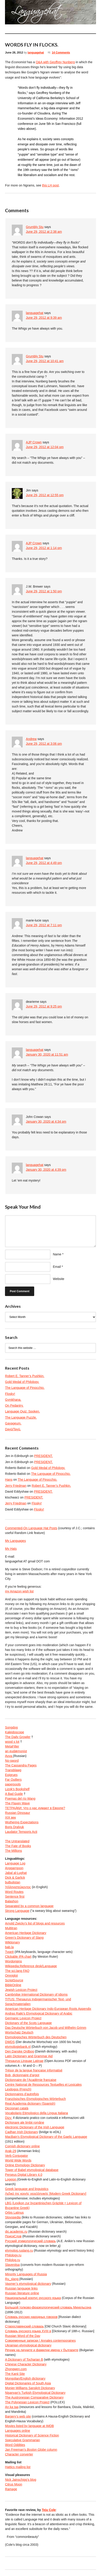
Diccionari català (16, 2108)
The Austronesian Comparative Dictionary (34, 2397)
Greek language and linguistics (26, 2189)
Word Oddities (15, 2445)
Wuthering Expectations (21, 1822)
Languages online (17, 2430)
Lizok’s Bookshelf (17, 1789)
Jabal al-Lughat (16, 1873)
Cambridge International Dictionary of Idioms (36, 1994)
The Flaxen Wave (17, 1803)
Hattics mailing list (17, 2467)
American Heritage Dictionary (25, 1933)
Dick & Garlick (15, 1877)
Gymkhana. (13, 1399)
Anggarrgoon (14, 1868)
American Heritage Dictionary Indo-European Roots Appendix (48, 2009)
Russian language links (21, 2288)
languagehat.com (10, 13)
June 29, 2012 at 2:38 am (44, 231)
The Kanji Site (15, 2374)
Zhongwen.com (16, 2369)
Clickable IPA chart (18, 1956)
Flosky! (10, 1394)
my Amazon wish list (19, 1591)
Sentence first (14, 1896)
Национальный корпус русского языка (33, 2298)
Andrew (31, 739)
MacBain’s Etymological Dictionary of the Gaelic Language (46, 2137)
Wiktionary (12, 1942)
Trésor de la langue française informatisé (33, 2070)
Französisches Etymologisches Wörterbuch (35, 2099)
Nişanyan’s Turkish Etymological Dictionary (35, 2392)
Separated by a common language (29, 1906)
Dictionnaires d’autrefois (22, 2094)
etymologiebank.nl (18, 2046)
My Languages (15, 1541)
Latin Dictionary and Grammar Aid (29, 2056)
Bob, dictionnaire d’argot (22, 2075)
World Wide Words (18, 2160)
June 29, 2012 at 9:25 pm (44, 1006)
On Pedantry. (14, 1405)
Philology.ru (13, 2255)
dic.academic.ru (16, 2231)
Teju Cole (49, 2510)
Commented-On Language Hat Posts (31, 1528)
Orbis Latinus (14, 2212)
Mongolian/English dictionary (25, 2378)
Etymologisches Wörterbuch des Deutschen (36, 2037)
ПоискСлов (13, 2236)
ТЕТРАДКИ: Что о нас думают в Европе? (35, 1808)
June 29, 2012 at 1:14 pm (44, 548)
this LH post (50, 185)
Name (57, 1254)
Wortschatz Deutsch (19, 2032)
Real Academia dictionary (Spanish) (30, 2103)
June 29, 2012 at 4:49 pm (44, 863)
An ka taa (11, 2407)
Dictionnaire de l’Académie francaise (30, 2080)
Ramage (11, 2489)
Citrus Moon (13, 2484)
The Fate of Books (18, 1846)
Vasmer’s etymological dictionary (28, 2283)
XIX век (10, 1817)
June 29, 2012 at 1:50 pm (44, 591)
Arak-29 (10, 2151)
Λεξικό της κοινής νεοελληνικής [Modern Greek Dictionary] (45, 2193)
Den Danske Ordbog (19, 2051)
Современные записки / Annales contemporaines (40, 2340)
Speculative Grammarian (22, 2440)
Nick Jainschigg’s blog (20, 2479)
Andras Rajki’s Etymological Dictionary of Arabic (38, 2013)
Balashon (11, 1901)
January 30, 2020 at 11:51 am (47, 1054)
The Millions (13, 1850)
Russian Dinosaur (17, 1813)
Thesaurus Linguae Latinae (24, 2061)
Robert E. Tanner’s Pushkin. (24, 1376)
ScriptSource (14, 1980)
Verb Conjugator (16, 2155)
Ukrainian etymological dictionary (28, 2345)
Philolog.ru (12, 2260)
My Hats (11, 1548)
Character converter (19, 2454)
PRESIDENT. (43, 1456)
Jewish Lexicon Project (21, 1990)
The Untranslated (17, 1841)
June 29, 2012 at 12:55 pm (45, 495)
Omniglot (11, 1975)
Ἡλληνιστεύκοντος (18, 1887)
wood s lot (12, 1741)
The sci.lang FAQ (17, 1971)
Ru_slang (12, 2279)
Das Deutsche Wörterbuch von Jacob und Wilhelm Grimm (45, 2027)
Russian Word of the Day (22, 2336)
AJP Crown (34, 442)
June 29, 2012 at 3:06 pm (44, 743)
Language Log (15, 1863)
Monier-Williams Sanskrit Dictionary (30, 2388)
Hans (8, 1479)
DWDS (10, 2042)
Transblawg (13, 1770)
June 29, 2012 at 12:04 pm (45, 447)
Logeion (11, 2179)
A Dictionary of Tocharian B (24, 2359)
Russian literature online (22, 2293)
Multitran (11, 1928)
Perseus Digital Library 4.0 (23, 2174)
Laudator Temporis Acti (21, 1832)
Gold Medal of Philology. (22, 1382)
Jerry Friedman (15, 1485)
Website (58, 1279)
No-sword (12, 1760)
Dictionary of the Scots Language (28, 2023)
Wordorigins (13, 1961)
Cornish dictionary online (22, 2146)
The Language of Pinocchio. (24, 1387)
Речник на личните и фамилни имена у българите (41, 2350)
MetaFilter (12, 1746)
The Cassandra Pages (20, 1765)
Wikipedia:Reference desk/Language (31, 1966)
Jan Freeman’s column (31, 2449)
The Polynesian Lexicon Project (27, 2402)
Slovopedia (13, 2217)
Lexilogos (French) (18, 2089)
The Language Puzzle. (21, 1417)
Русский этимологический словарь (30, 2241)
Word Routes (14, 1892)
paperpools (13, 1784)
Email (57, 1266)
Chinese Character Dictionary (25, 2364)
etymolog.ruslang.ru (19, 2250)
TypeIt (9, 1952)
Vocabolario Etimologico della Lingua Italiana (36, 2113)
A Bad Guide (14, 1794)
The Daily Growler (17, 1737)
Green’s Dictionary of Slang (24, 1937)
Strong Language (17, 1911)
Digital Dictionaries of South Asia (28, 2383)
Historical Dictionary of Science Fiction (32, 2435)
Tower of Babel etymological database (31, 2170)
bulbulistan (12, 1882)
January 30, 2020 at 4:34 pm (46, 1121)
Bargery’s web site (18, 2416)
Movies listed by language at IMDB (29, 2426)
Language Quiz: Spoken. (22, 1411)
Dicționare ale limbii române (24, 2122)
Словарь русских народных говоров (31, 2317)
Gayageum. (13, 1423)
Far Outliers (13, 1779)
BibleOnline (13, 1985)
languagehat (36, 52)
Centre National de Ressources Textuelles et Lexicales (43, 2084)
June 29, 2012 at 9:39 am (44, 317)
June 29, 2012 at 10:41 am (45, 361)
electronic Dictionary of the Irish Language (34, 2127)
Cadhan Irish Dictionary (21, 2132)
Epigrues (11, 1775)
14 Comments (61, 52)
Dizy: (8, 2118)
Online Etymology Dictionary (25, 2165)
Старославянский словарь (24, 2326)
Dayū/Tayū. (13, 1429)
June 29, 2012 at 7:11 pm (44, 925)
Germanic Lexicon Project (23, 2018)
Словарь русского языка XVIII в (28, 2331)
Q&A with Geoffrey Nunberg (55, 62)
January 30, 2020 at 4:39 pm (46, 1169)
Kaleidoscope (14, 1732)
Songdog (11, 1727)
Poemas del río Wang (20, 1798)
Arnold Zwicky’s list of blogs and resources (35, 1923)
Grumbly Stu (34, 227)
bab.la (9, 1947)
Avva (9, 1756)
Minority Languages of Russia (26, 2274)
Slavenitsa (12, 2265)
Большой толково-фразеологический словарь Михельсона (48, 2307)
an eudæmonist (16, 1751)
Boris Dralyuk (14, 1827)
